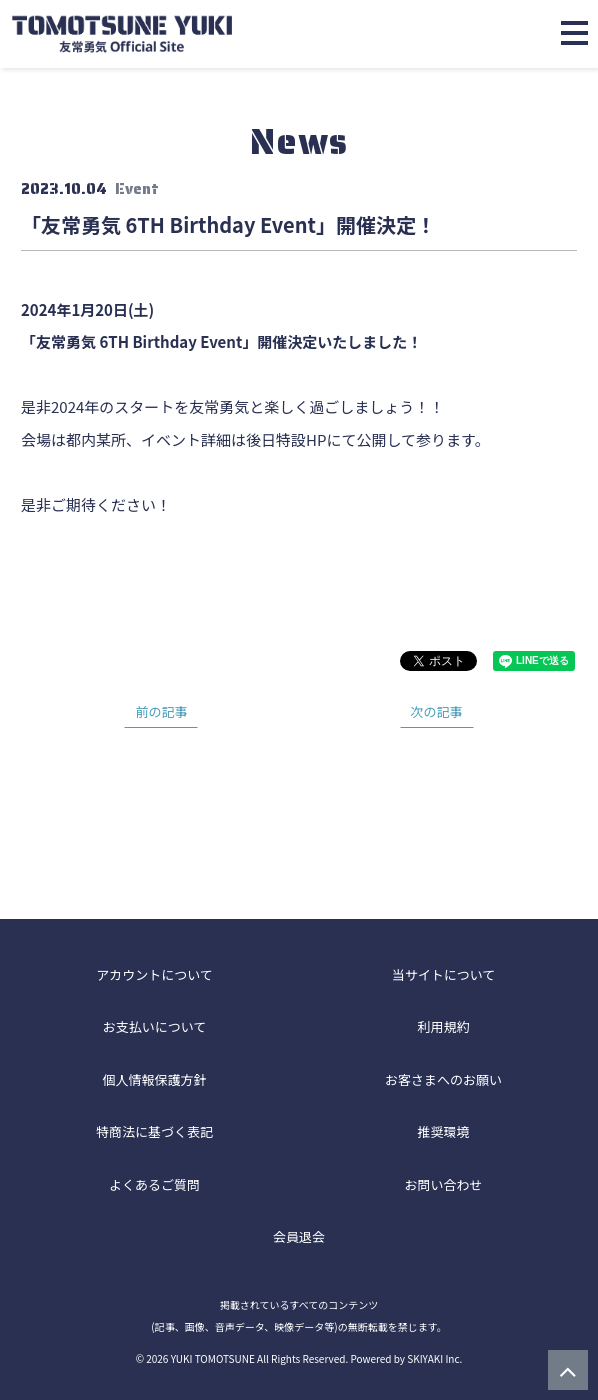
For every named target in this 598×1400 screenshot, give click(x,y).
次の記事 (437, 711)
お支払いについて (155, 1026)
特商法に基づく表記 (154, 1131)
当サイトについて (444, 974)
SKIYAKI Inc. (434, 1358)
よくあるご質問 (154, 1184)
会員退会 (299, 1236)
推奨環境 (443, 1131)
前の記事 (161, 711)
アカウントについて (154, 974)
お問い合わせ (443, 1184)
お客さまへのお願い (443, 1079)
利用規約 (443, 1026)
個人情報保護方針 (154, 1079)
